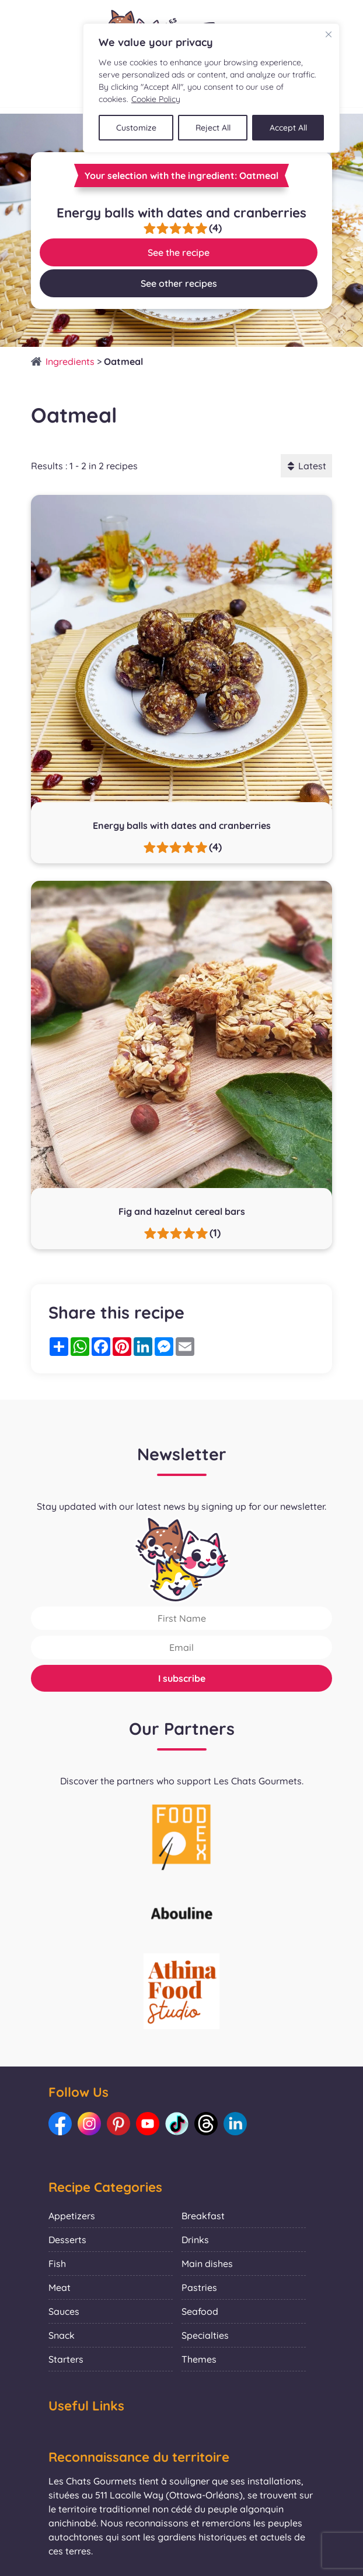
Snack (61, 2335)
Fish (57, 2263)
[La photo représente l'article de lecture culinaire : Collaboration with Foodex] (181, 1836)
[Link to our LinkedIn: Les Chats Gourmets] (235, 2123)
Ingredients (70, 361)
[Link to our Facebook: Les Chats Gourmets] (60, 2123)
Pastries (199, 2287)
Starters (65, 2359)
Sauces (63, 2311)
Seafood (200, 2311)
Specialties (205, 2335)
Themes (199, 2359)
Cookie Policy (155, 99)
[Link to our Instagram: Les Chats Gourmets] (89, 2123)
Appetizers (71, 2216)
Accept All (288, 127)
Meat (59, 2287)
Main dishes (207, 2263)
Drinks (195, 2239)
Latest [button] (306, 466)
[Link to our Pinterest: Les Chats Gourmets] (118, 2123)
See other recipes (179, 283)
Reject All (213, 127)
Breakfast (203, 2216)
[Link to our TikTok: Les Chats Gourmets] (177, 2123)
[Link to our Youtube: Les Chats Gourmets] (147, 2123)
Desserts (67, 2239)
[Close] (328, 34)
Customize (136, 127)
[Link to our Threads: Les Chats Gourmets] (206, 2123)
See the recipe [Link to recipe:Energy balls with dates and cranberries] (179, 252)
